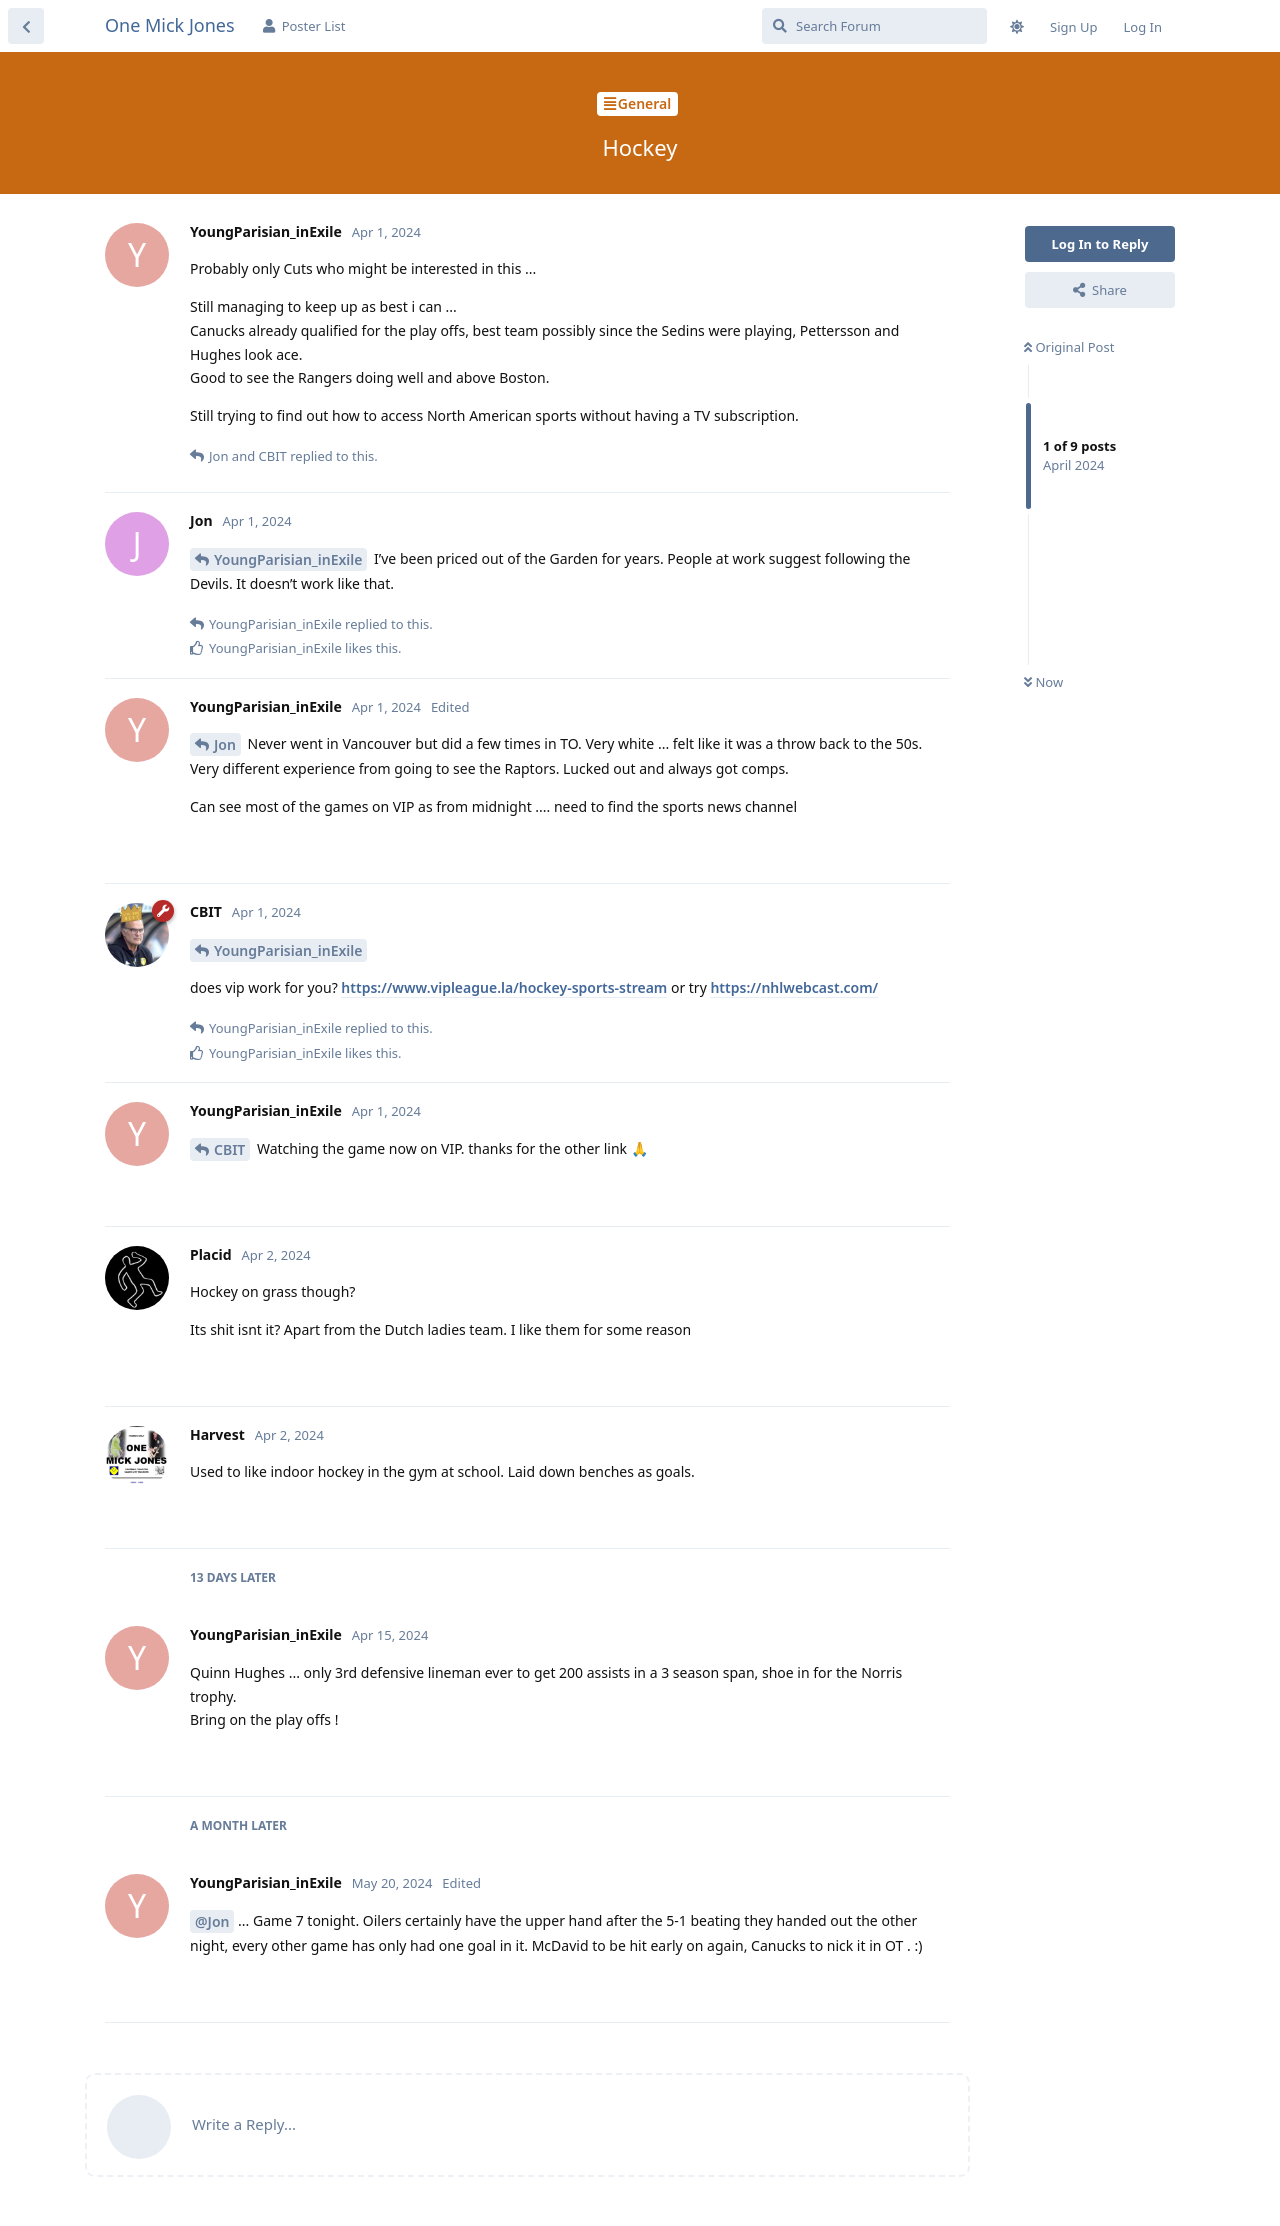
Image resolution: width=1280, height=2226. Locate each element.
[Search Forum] (874, 26)
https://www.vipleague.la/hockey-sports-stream (504, 987)
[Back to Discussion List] (26, 26)
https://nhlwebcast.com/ (794, 987)
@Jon (212, 1921)
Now (1043, 682)
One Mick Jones (170, 25)
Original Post (1069, 347)
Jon (225, 744)
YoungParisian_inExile (288, 559)
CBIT (229, 1149)
